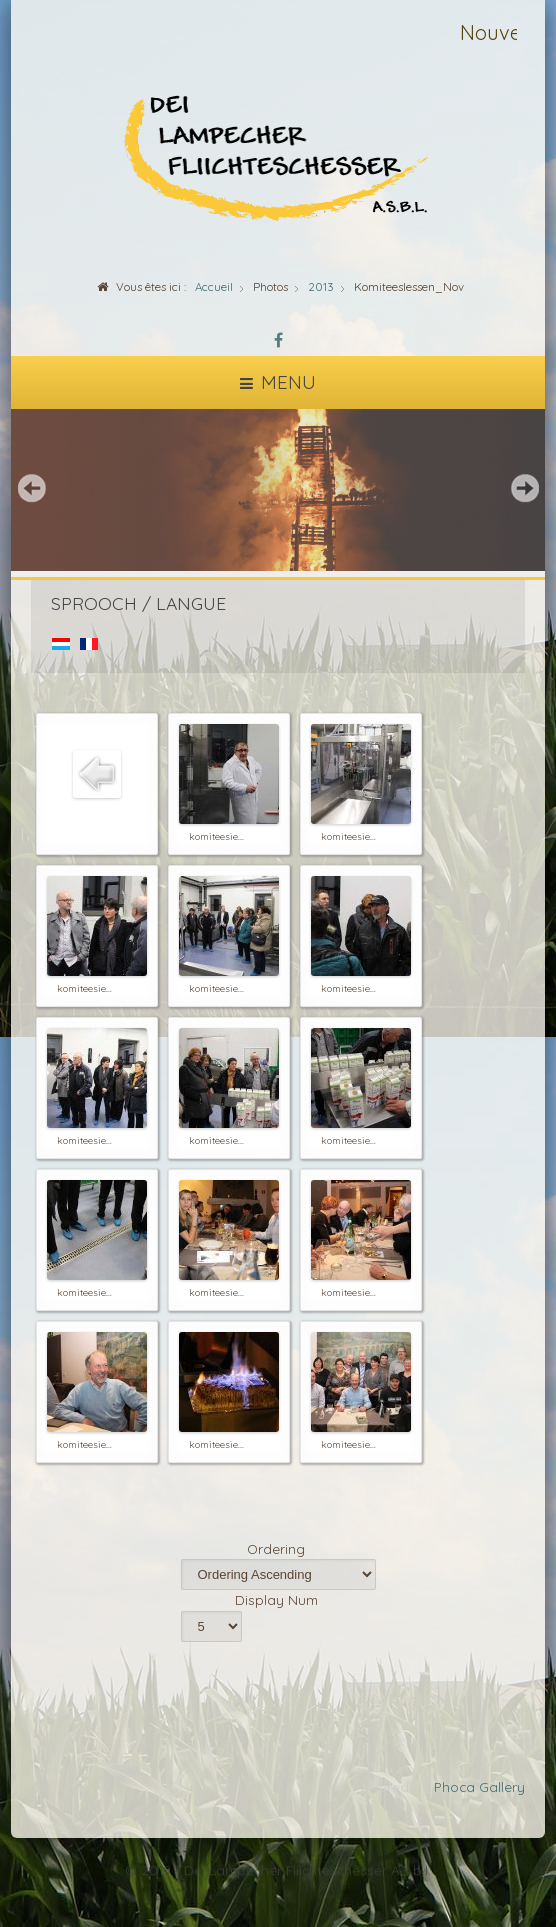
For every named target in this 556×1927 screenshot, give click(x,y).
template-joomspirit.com (551, 1858)
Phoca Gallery (479, 1786)
